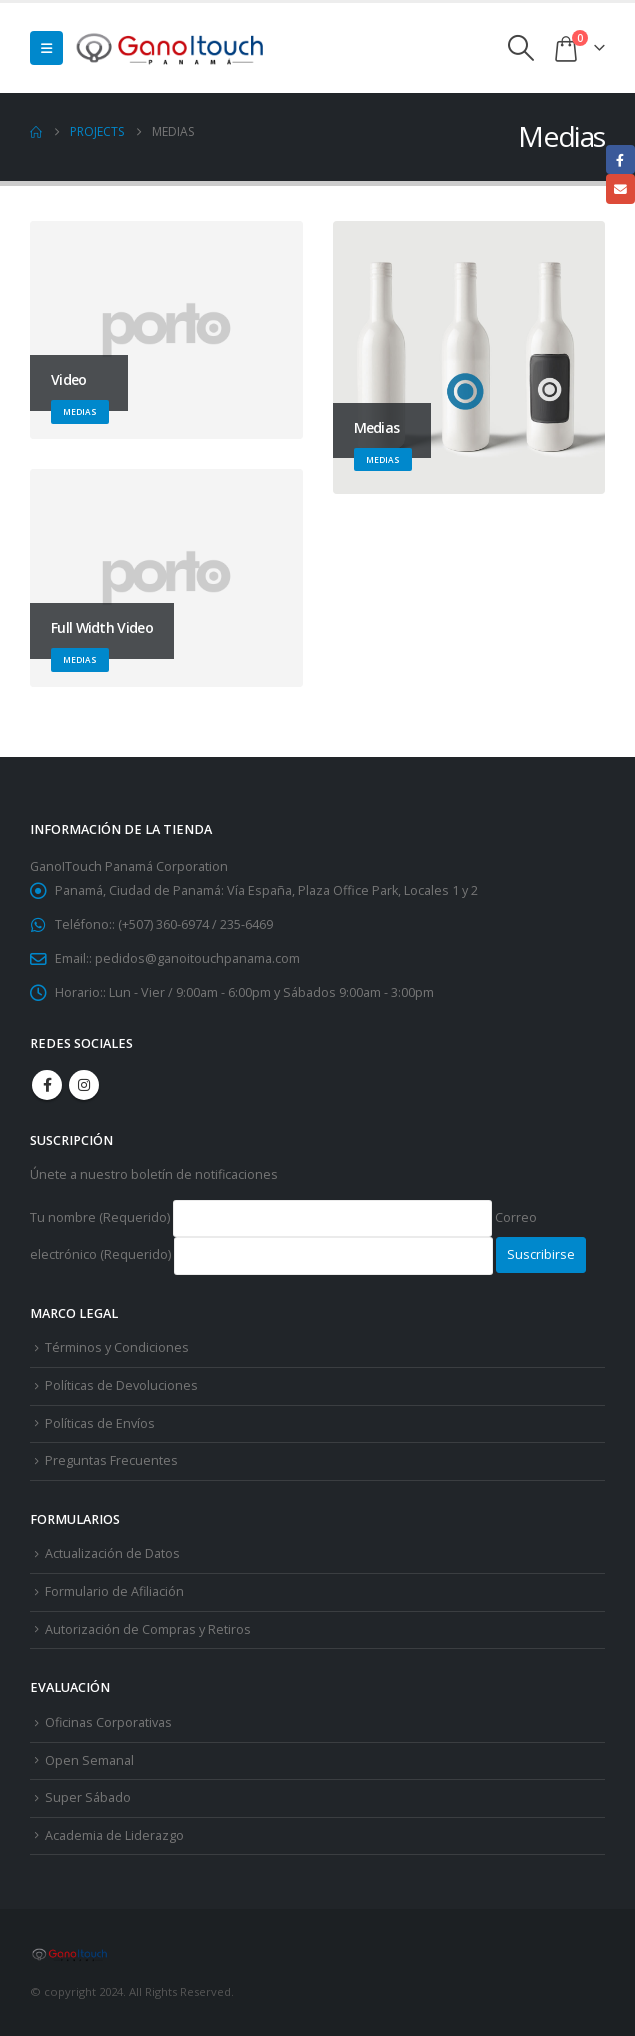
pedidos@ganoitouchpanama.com (197, 958)
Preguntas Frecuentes (111, 1460)
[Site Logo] (171, 47)
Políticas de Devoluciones (121, 1385)
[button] (46, 48)
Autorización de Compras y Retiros (148, 1629)
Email (620, 188)
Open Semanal (89, 1760)
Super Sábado (88, 1797)
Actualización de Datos (112, 1553)
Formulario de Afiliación (114, 1591)
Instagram (84, 1085)
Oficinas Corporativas (108, 1722)
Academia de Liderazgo (114, 1835)
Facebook (47, 1085)
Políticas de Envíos (100, 1423)
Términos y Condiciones (117, 1347)
